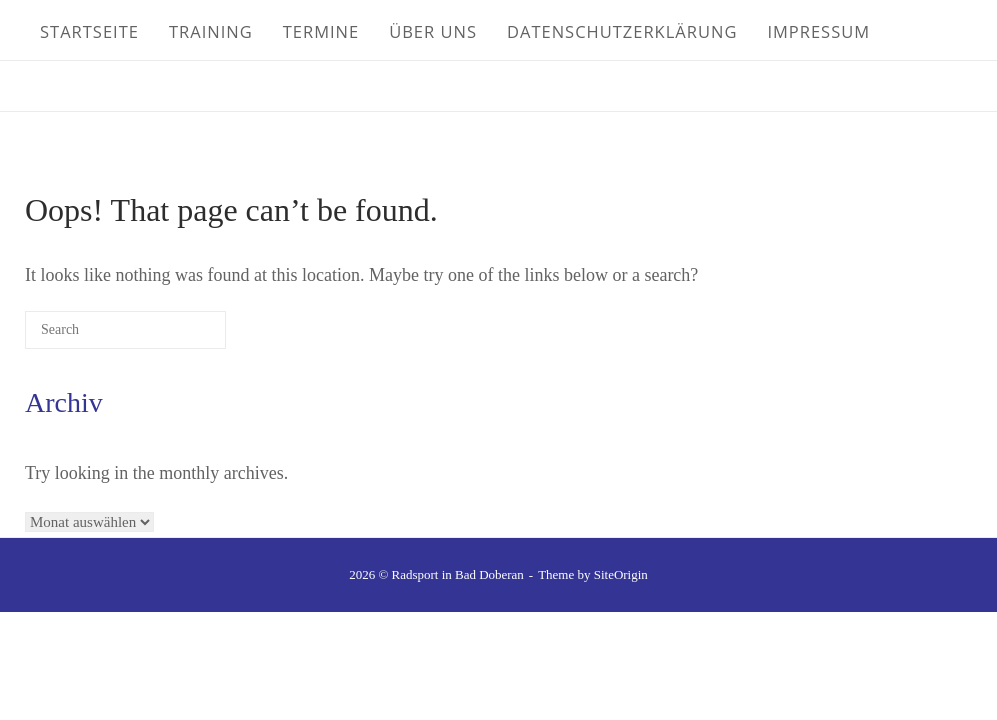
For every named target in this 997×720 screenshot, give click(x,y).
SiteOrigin (621, 574)
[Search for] (125, 330)
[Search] (181, 336)
